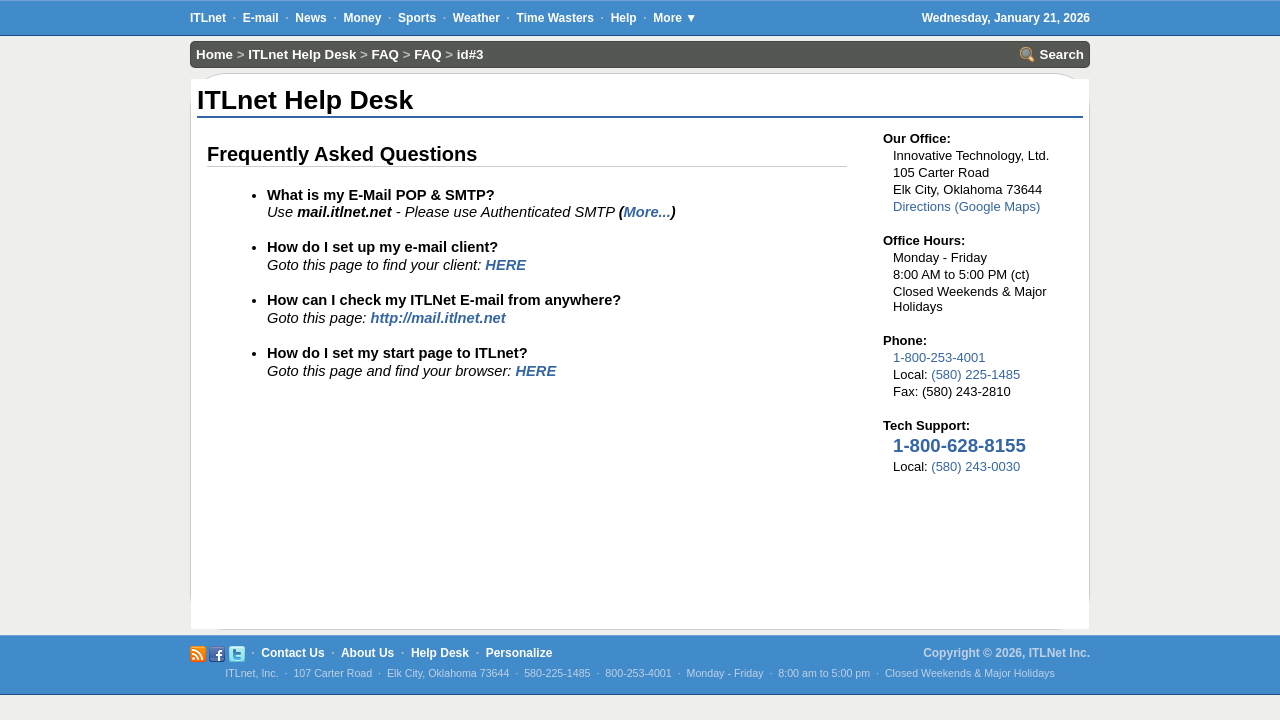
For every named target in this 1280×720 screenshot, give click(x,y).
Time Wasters (555, 18)
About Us (367, 653)
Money (362, 18)
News (310, 18)
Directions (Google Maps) (966, 206)
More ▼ (675, 18)
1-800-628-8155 (959, 445)
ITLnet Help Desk (302, 54)
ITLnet (208, 18)
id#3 (470, 54)
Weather (476, 18)
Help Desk (440, 653)
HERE (505, 265)
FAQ (385, 54)
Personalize (519, 653)
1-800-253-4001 (939, 357)
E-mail (261, 18)
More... (647, 212)
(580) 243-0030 (975, 466)
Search (1052, 54)
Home (214, 54)
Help (624, 18)
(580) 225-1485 (975, 374)
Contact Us (292, 653)
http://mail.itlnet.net (437, 318)
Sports (417, 18)
